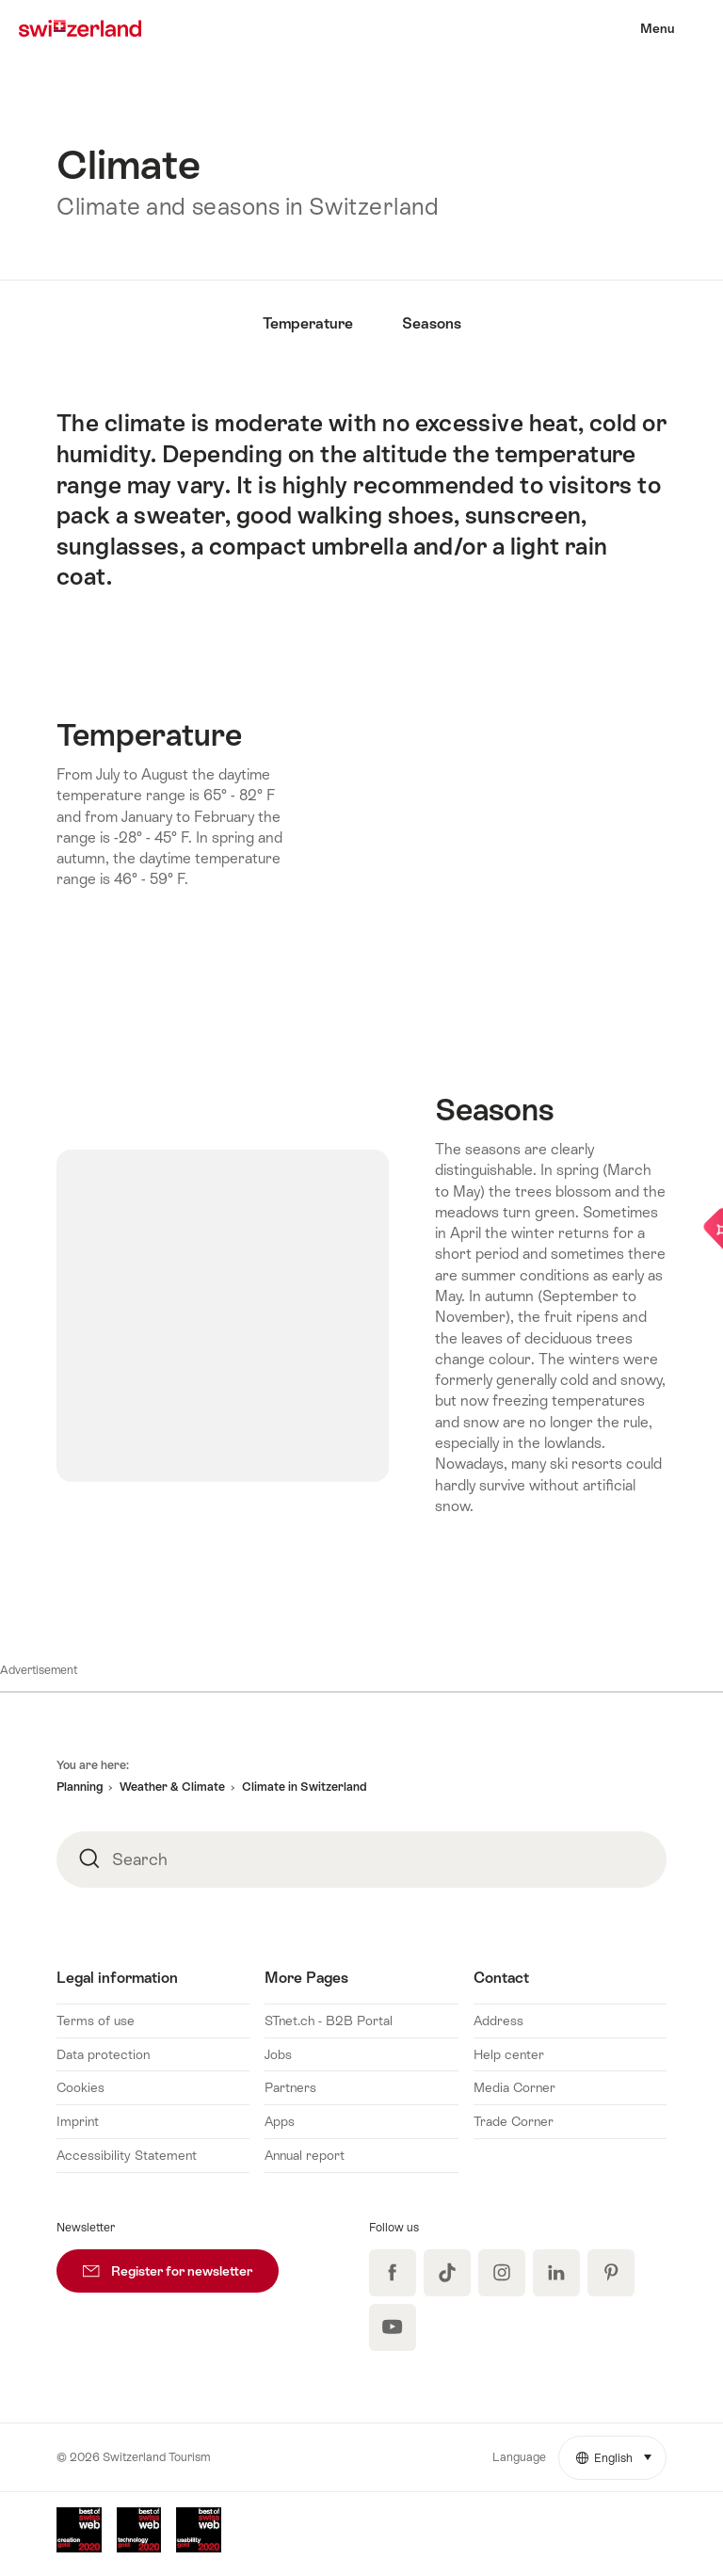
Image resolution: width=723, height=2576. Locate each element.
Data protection (103, 2054)
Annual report (305, 2155)
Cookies (80, 2087)
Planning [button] (79, 1786)
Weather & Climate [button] (172, 1786)
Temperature (308, 323)
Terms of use (95, 2020)
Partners (290, 2087)
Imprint (77, 2121)
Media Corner (514, 2087)
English (621, 2451)
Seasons (431, 323)
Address (498, 2020)
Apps (280, 2121)
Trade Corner (514, 2121)
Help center (509, 2054)
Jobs (278, 2054)
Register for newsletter (181, 2263)
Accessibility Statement (126, 2155)
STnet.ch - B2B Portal (329, 2020)
